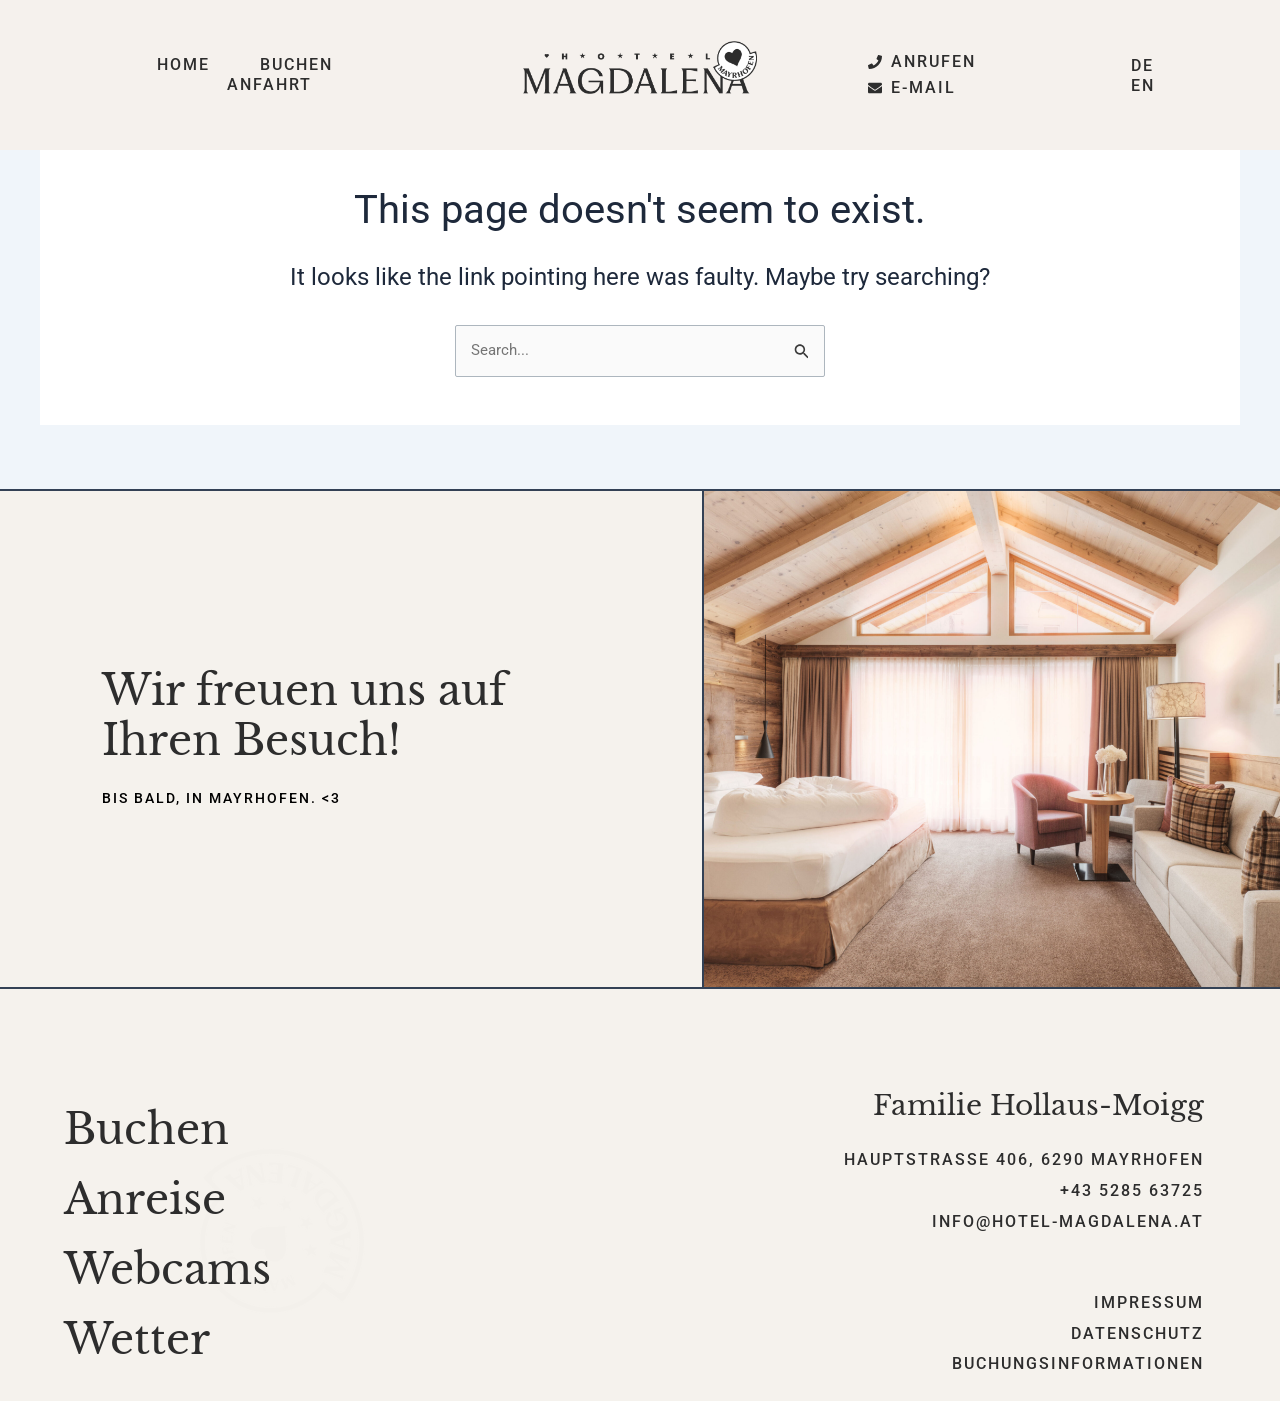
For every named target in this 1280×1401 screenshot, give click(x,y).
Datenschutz (1137, 1334)
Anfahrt (269, 84)
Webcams (167, 1270)
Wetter (137, 1340)
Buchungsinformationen (1078, 1365)
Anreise (145, 1200)
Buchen (296, 64)
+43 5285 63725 (1132, 1191)
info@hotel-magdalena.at (1068, 1222)
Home (183, 64)
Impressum (1149, 1303)
